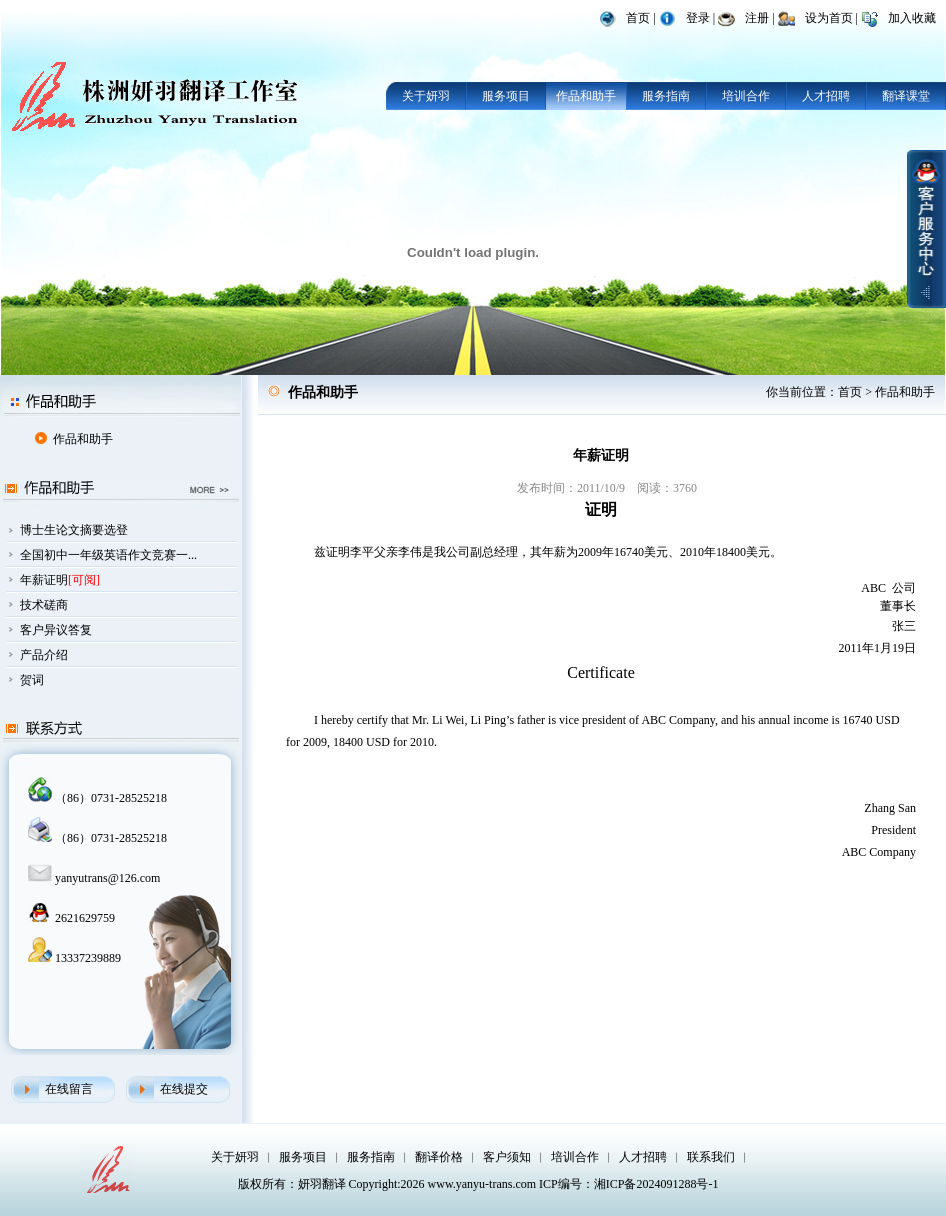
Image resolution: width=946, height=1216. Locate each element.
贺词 (32, 680)
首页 (638, 18)
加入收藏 (912, 18)
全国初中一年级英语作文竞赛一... (108, 555)
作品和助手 (586, 96)
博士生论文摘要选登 (74, 530)
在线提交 (184, 1089)
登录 (698, 18)
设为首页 (829, 18)
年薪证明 (44, 580)
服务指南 (666, 96)
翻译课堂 (906, 96)
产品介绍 (44, 655)
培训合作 (746, 96)
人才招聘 (826, 96)
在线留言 (69, 1089)
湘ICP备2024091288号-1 (656, 1184)
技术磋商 (44, 605)
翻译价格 (439, 1157)
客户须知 (507, 1157)
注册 (757, 18)
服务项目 (506, 96)
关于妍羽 (426, 96)
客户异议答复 (56, 630)
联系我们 (711, 1157)
